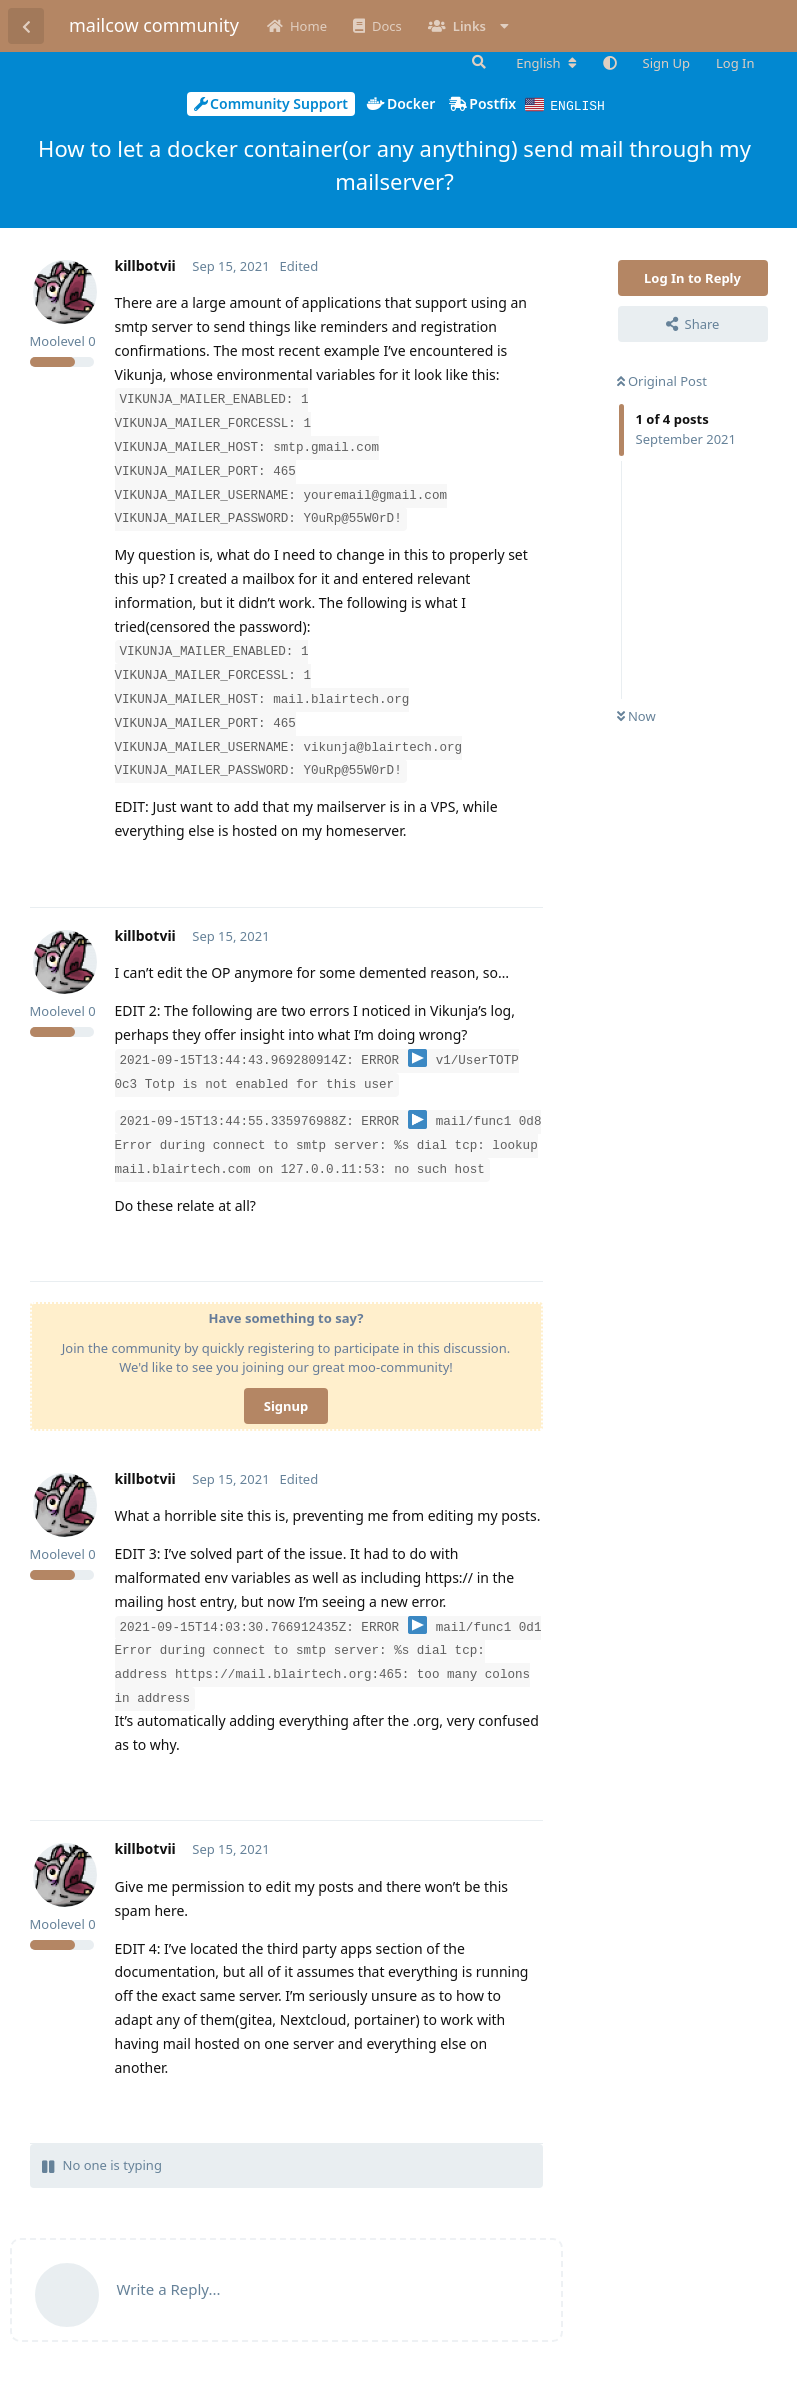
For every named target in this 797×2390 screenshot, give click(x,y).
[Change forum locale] (546, 63)
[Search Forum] (477, 62)
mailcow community (154, 25)
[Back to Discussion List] (26, 26)
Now (636, 715)
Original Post (662, 380)
